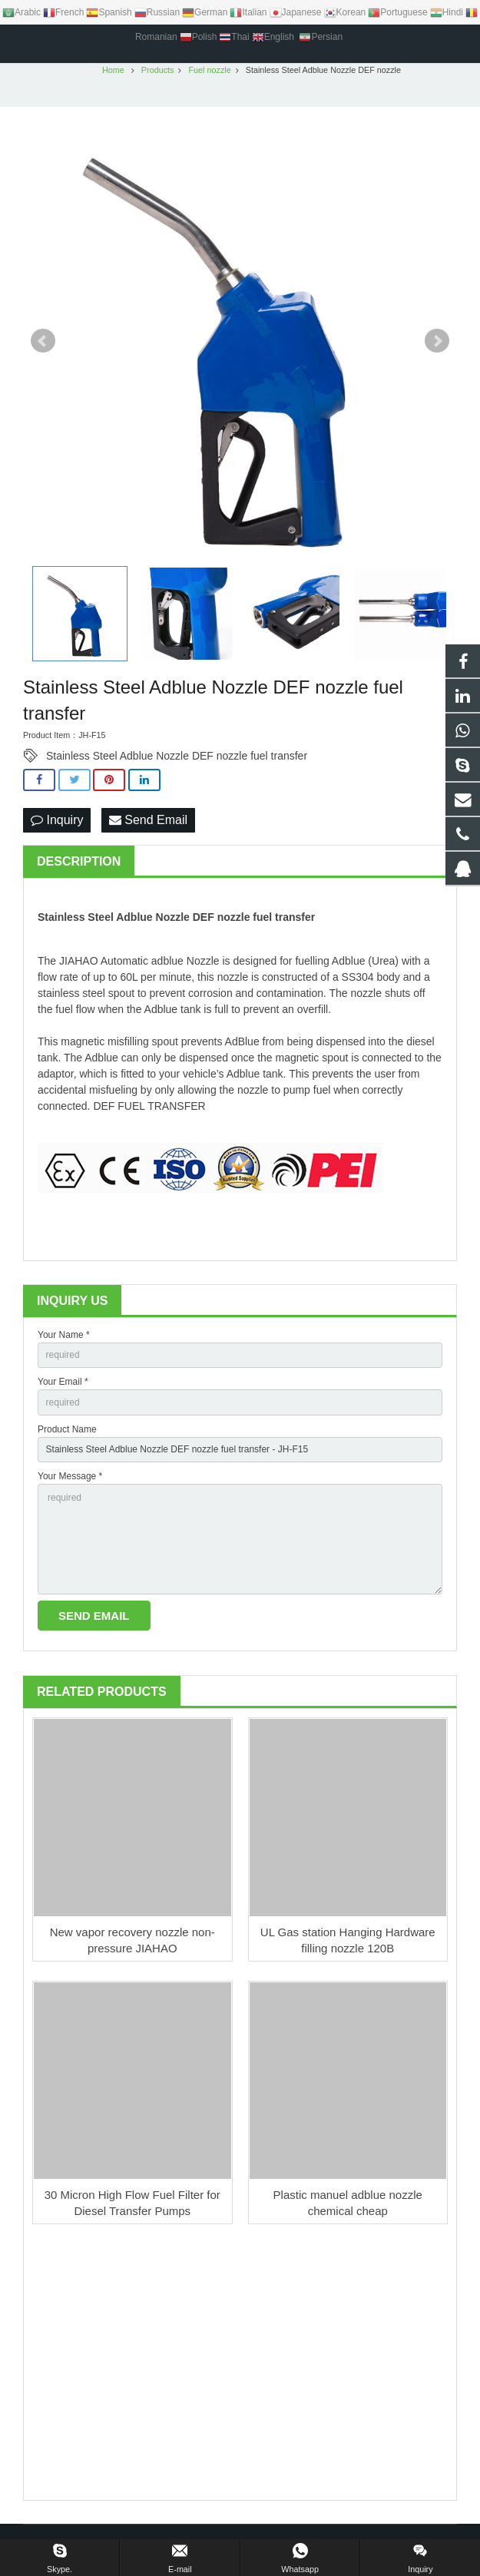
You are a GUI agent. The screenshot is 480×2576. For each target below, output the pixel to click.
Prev (43, 345)
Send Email (148, 823)
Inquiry (57, 823)
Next (437, 345)
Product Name (67, 1433)
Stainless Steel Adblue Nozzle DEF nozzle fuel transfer (176, 760)
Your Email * (63, 1386)
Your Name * (64, 1338)
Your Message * (70, 1480)
